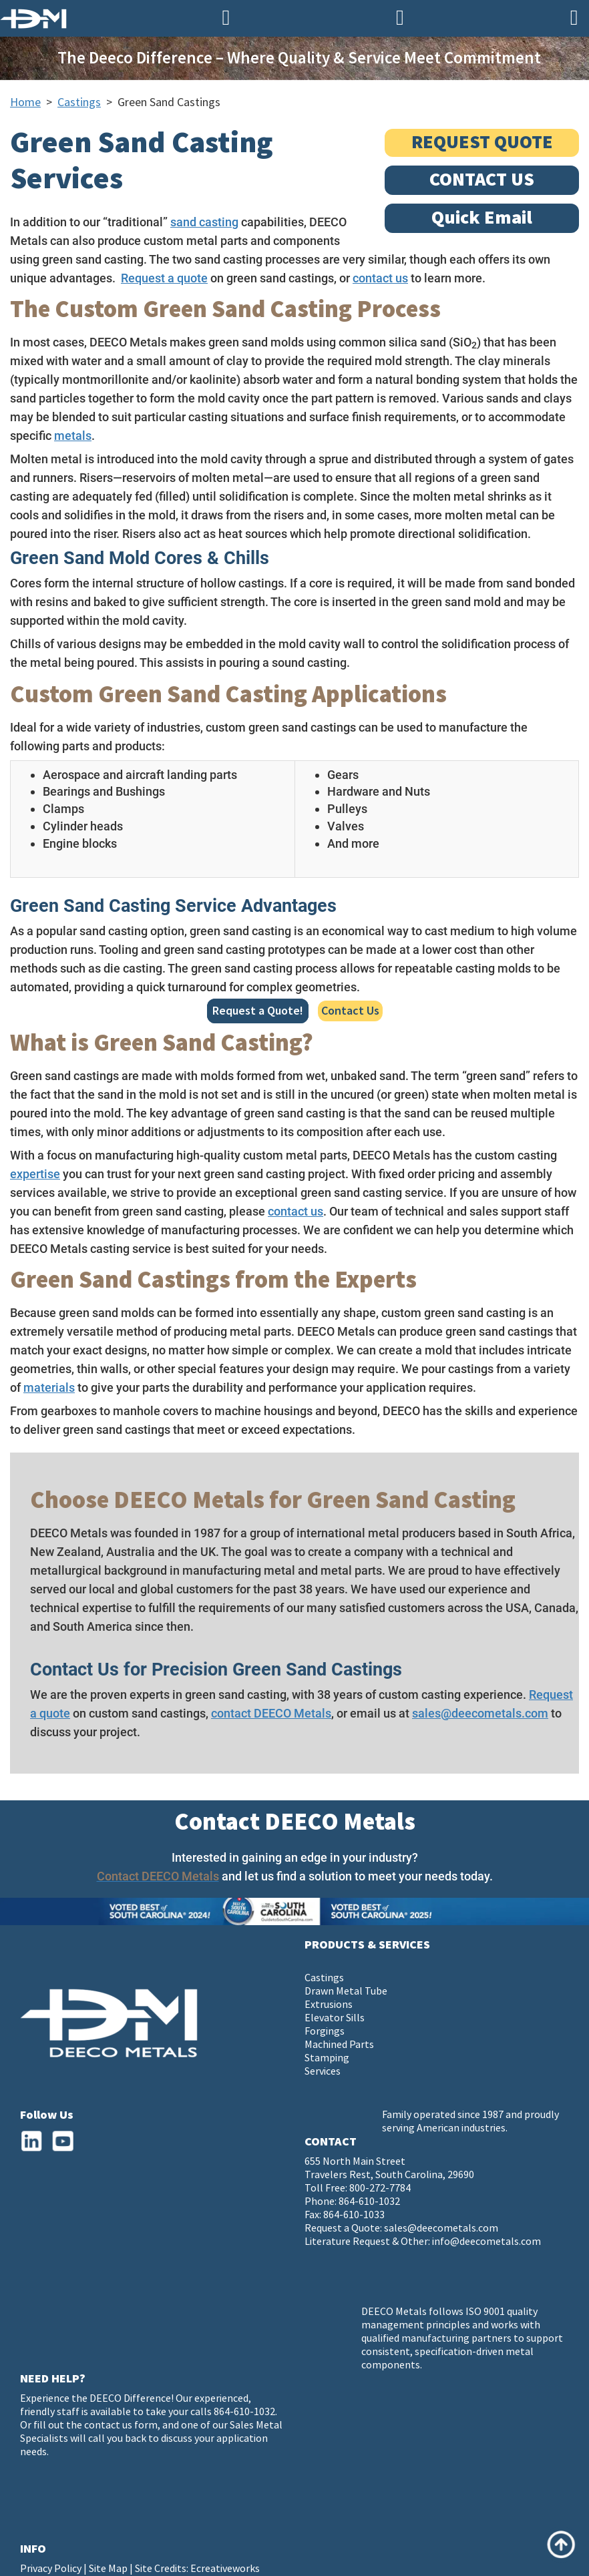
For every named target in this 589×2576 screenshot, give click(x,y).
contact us (380, 278)
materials (49, 1387)
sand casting (204, 222)
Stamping (327, 2058)
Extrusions (329, 2005)
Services (323, 2071)
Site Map (108, 2569)
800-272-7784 (380, 2188)
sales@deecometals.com (480, 1713)
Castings (79, 102)
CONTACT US (481, 180)
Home (25, 102)
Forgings (325, 2031)
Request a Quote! (257, 1011)
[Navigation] (574, 18)
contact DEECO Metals (271, 1713)
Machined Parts (339, 2045)
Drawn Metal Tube (346, 1991)
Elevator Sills (335, 2018)
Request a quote (164, 278)
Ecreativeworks (225, 2569)
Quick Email (481, 218)
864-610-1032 (369, 2202)
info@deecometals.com (486, 2242)
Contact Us (350, 1011)
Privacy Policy (50, 2569)
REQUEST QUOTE (482, 143)
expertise (35, 1174)
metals (72, 436)
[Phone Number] (226, 18)
